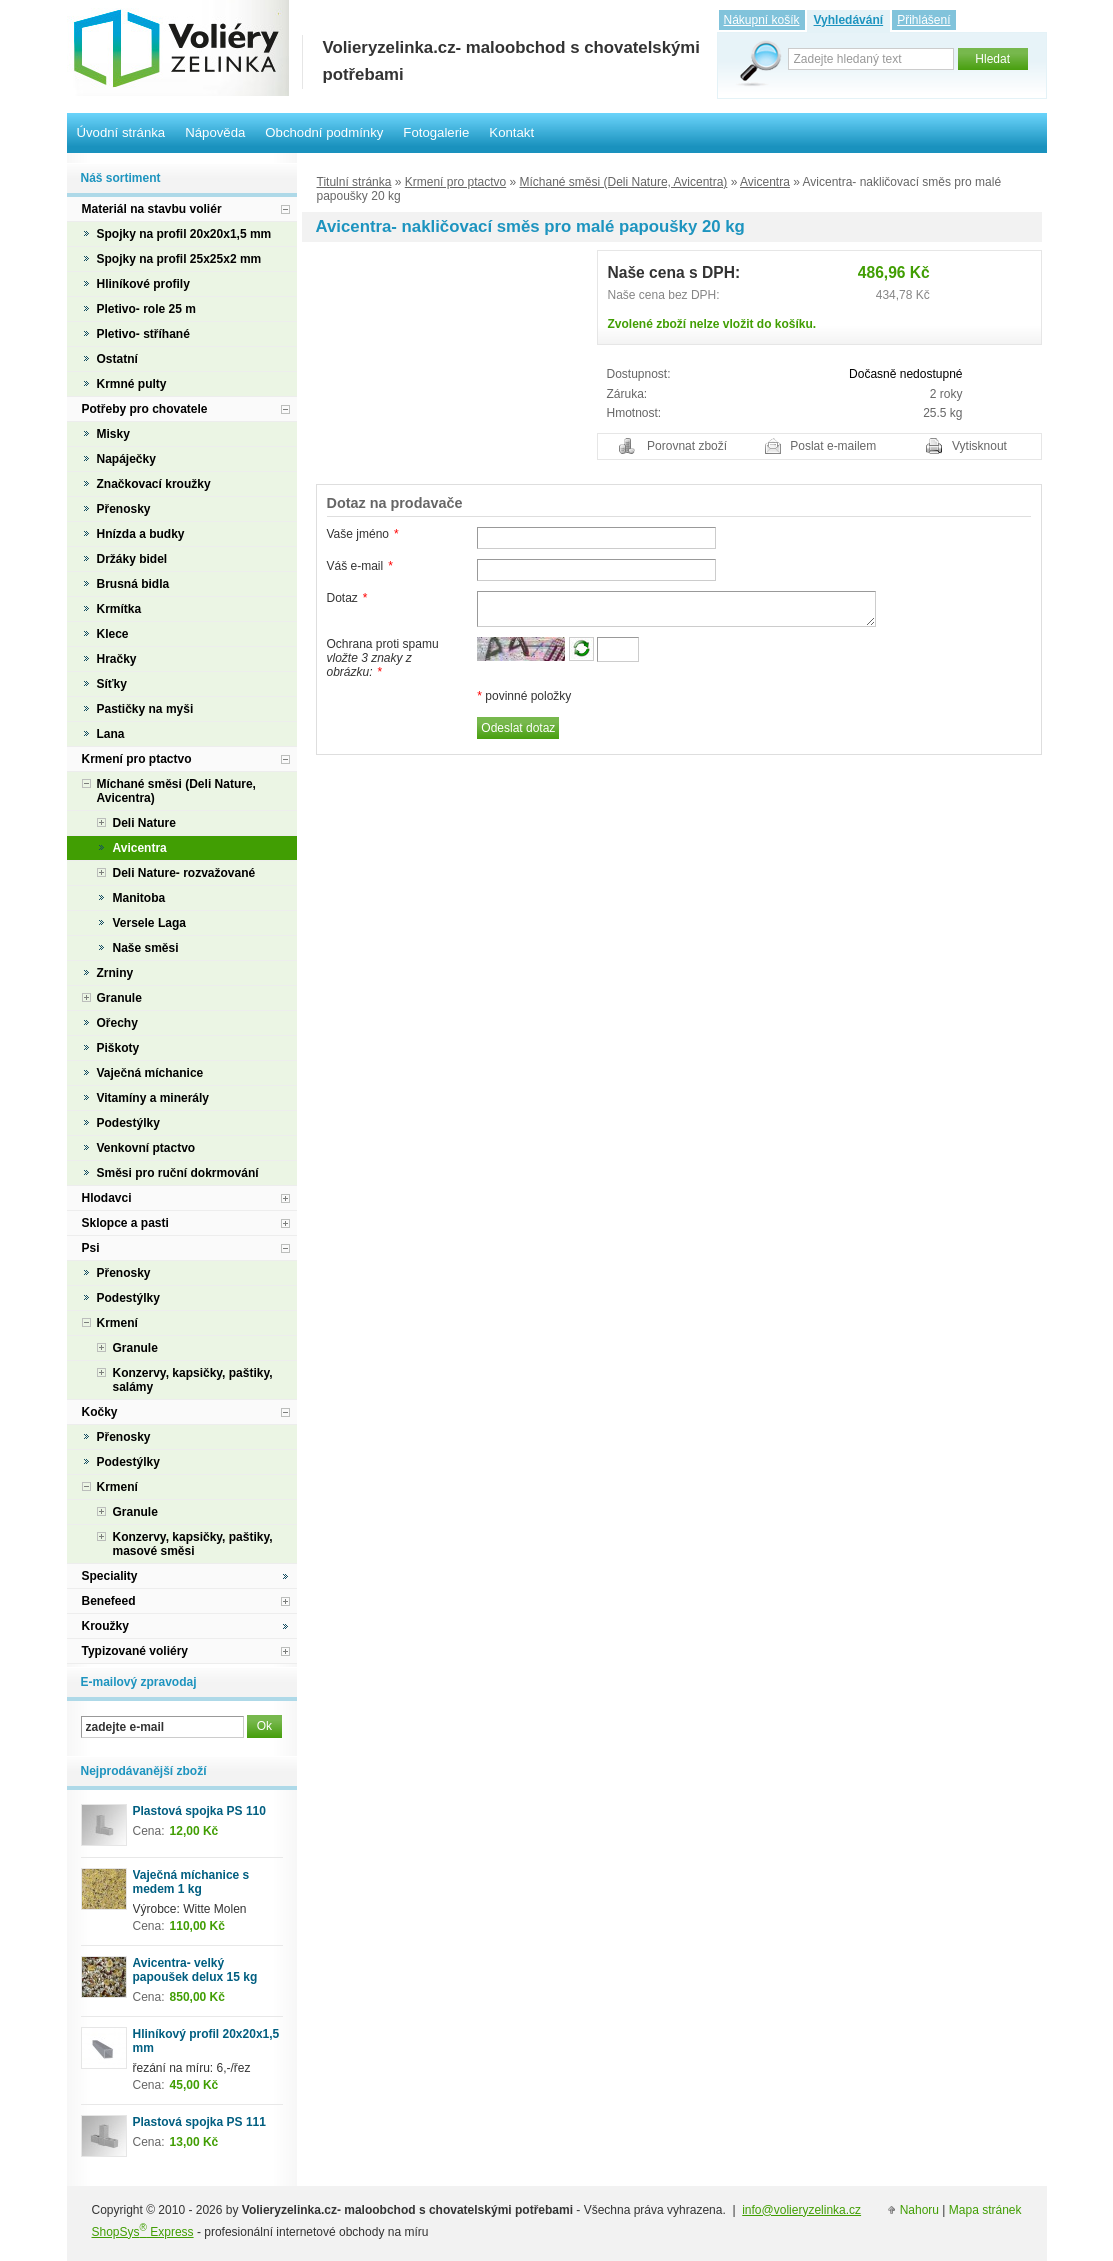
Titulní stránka (354, 182)
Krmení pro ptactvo (455, 182)
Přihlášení (923, 20)
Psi (91, 1248)
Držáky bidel (132, 559)
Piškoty (118, 1048)
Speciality (110, 1576)
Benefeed (109, 1601)
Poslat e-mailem (833, 446)
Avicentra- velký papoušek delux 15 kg (195, 1970)
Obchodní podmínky (324, 132)
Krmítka (119, 609)
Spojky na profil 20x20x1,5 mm (184, 234)
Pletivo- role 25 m (146, 309)
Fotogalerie (436, 132)
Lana (111, 734)
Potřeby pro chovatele (145, 409)
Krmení (117, 1323)
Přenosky (124, 509)
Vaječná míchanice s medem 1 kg (191, 1882)
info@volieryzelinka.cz (801, 2210)
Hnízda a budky (141, 534)
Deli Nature (144, 823)
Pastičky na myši (145, 709)
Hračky (117, 659)
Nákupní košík (762, 20)
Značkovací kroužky (154, 484)
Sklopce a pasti (125, 1223)
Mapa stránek (985, 2210)
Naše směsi (146, 948)
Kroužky (105, 1626)
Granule (119, 998)
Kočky (100, 1412)
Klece (113, 634)
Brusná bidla (133, 584)
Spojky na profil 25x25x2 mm (179, 259)
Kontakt (511, 132)
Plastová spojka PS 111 (199, 2122)
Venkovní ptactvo (146, 1148)
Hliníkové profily (143, 284)
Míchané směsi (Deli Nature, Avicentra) (624, 182)
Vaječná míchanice (150, 1073)
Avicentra (765, 182)
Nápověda (215, 132)
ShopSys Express (143, 2232)
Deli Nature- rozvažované (184, 873)
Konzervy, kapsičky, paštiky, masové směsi (193, 1544)
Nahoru (919, 2210)
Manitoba (139, 898)
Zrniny (115, 973)
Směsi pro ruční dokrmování (178, 1173)
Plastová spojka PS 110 (199, 1811)
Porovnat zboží (687, 446)
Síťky (112, 684)
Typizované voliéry (135, 1651)
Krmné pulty (132, 384)
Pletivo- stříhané (143, 334)
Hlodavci (107, 1198)
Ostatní (117, 359)
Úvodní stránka (121, 132)
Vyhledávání (849, 20)
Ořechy (117, 1023)
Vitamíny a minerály (153, 1098)
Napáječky (126, 459)
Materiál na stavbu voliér (152, 209)
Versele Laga (149, 923)
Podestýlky (128, 1123)
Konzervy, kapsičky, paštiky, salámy (193, 1380)
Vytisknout (979, 446)
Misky (113, 434)
